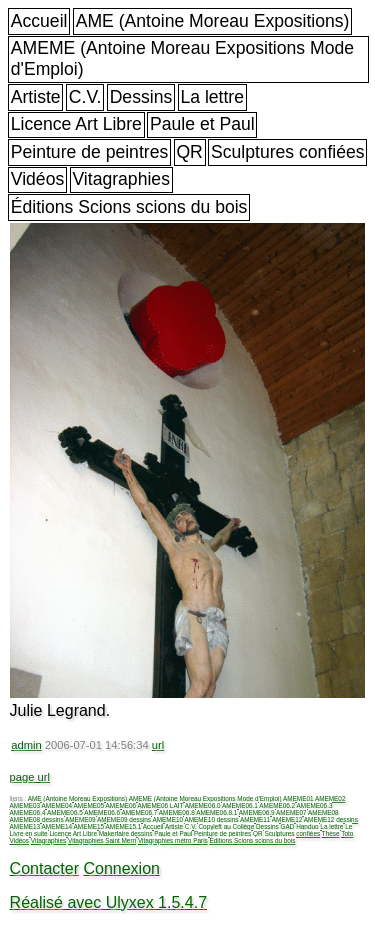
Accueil (39, 21)
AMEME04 (57, 805)
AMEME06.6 (102, 812)
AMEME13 (25, 826)
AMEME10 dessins (211, 819)
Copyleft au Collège (226, 826)
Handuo (307, 826)
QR (189, 152)
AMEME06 (121, 805)
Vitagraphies (121, 179)
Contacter (44, 868)
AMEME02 (330, 798)
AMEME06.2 (277, 805)
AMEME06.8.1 (216, 812)
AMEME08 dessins (37, 819)
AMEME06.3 (315, 805)
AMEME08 (323, 812)
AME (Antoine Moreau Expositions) (213, 21)
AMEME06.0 (203, 805)
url (158, 745)
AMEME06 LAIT (161, 805)
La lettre (212, 97)
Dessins (141, 97)
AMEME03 (25, 805)
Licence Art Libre (76, 124)
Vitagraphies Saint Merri (102, 840)
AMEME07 (291, 812)
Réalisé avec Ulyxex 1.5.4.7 (108, 902)
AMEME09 (80, 819)
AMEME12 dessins (331, 819)
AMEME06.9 (257, 812)
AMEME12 (287, 819)
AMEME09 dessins (124, 819)
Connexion (121, 868)
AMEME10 (167, 819)
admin (26, 745)
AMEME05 (89, 805)
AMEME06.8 (177, 812)
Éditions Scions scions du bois (129, 207)
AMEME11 (255, 819)
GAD (288, 826)
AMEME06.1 (240, 805)
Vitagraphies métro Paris (173, 840)
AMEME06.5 (65, 812)
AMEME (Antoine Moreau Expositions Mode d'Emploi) (182, 58)
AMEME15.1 (124, 826)
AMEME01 (298, 798)
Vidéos (37, 179)
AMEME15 (89, 826)
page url (30, 777)
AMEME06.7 (140, 812)
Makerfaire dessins (126, 833)
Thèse (331, 833)
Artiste (36, 97)
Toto (347, 833)
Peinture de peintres (89, 152)
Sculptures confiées (288, 152)
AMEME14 (57, 826)
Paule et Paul (202, 124)
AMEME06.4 (28, 812)
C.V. (85, 97)
